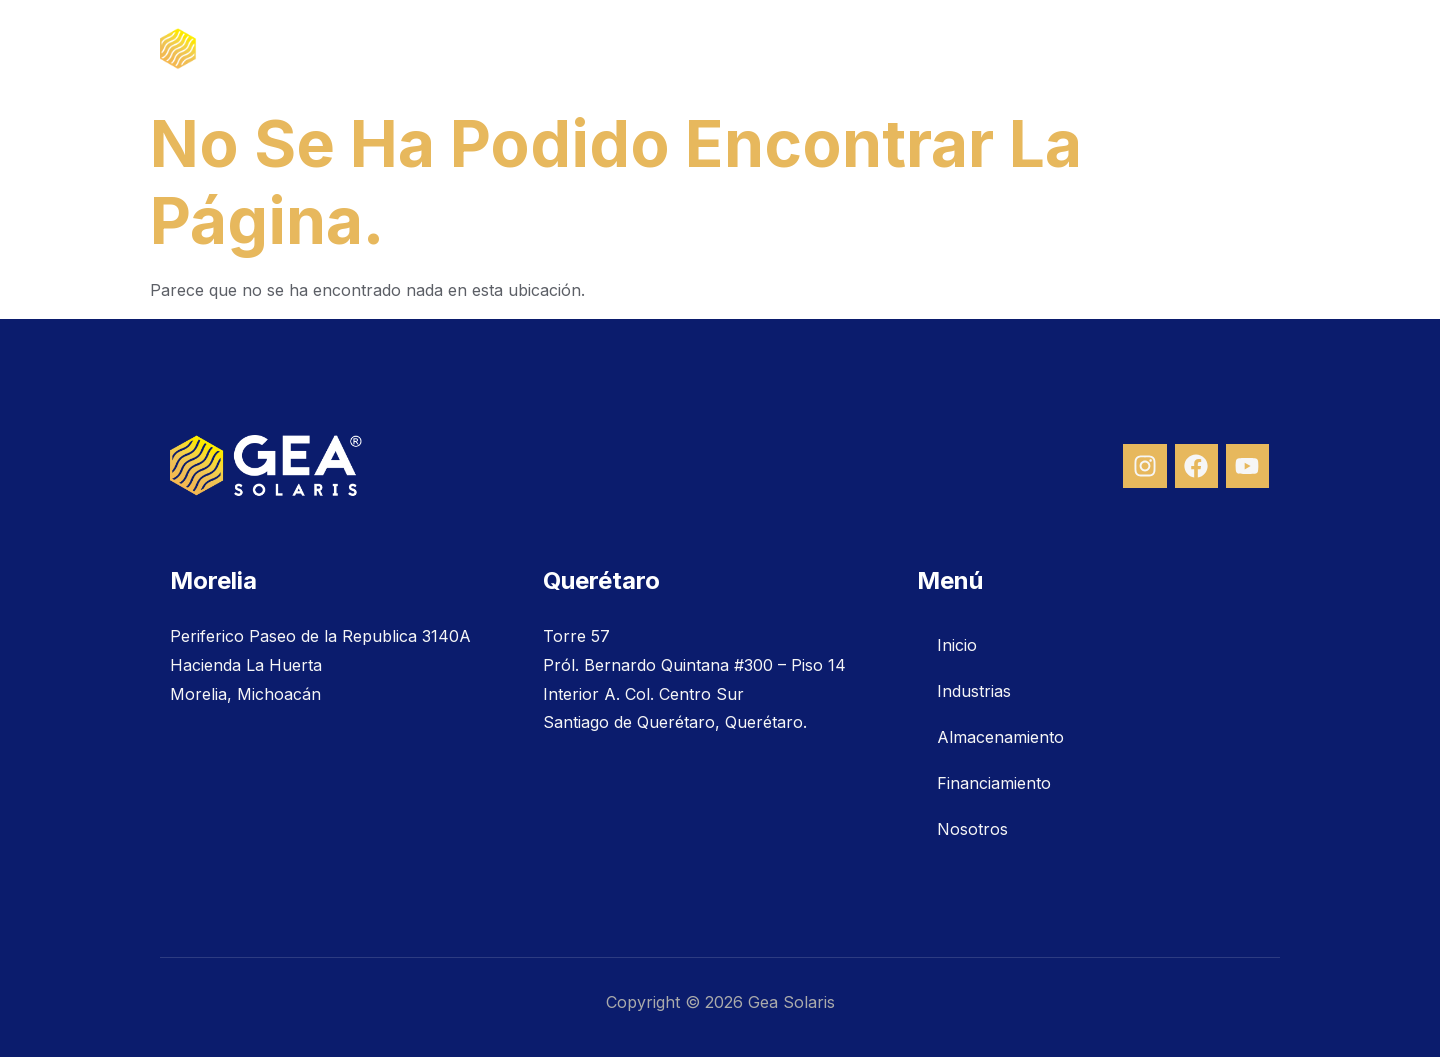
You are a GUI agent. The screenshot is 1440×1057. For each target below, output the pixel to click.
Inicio (668, 49)
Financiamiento (1085, 49)
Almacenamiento (916, 49)
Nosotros (1223, 49)
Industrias (769, 49)
